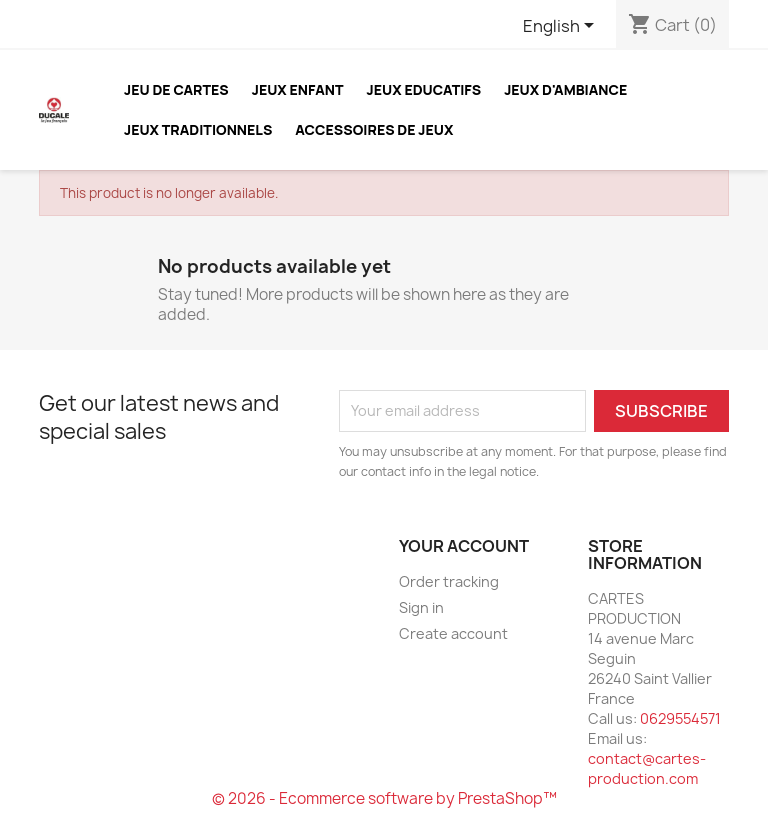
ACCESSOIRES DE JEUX (374, 129)
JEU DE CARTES (176, 89)
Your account (464, 546)
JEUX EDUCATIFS (424, 89)
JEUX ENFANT (298, 89)
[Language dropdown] (562, 27)
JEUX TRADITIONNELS (198, 129)
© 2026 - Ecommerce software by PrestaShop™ (384, 798)
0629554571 (680, 718)
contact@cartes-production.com (647, 768)
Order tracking (449, 581)
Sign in (421, 607)
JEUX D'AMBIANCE (565, 89)
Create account (453, 633)
